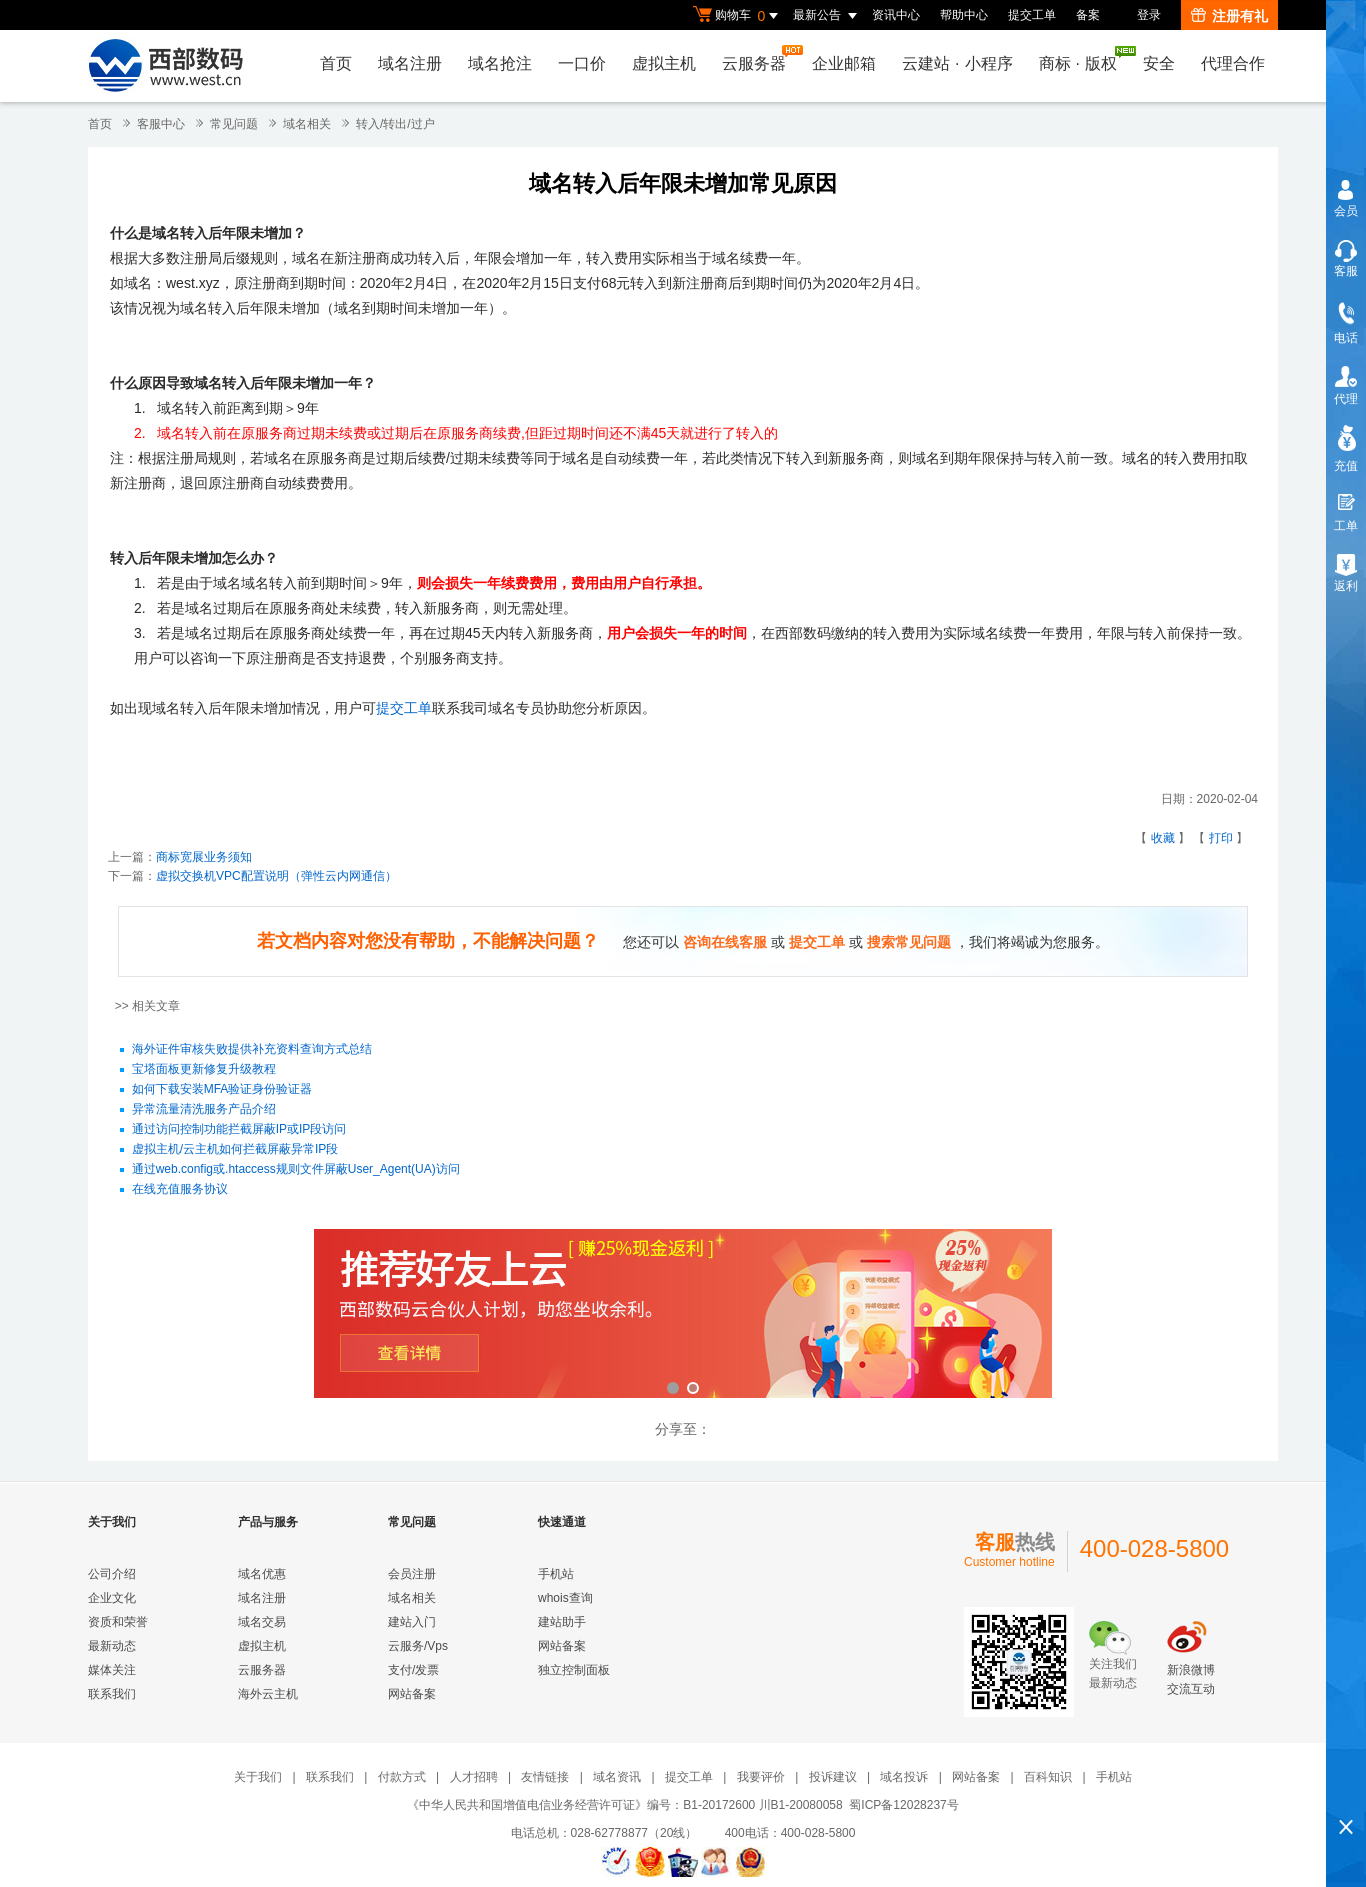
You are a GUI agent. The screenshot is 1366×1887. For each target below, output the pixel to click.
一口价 (582, 63)
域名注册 (410, 63)
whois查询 (565, 1598)
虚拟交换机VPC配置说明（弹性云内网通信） (276, 876)
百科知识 (1048, 1777)
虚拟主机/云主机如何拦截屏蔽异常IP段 (235, 1150)
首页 (336, 63)
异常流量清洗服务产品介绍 (204, 1110)
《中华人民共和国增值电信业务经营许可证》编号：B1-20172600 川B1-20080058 (624, 1805)
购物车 (738, 16)
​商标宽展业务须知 (204, 857)
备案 (1088, 15)
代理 (1346, 399)
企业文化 (112, 1598)
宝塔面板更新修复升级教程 (204, 1070)
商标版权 (1083, 59)
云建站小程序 (957, 63)
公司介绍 (112, 1574)
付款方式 (402, 1777)
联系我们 (112, 1694)
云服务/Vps (418, 1646)
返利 (1346, 586)
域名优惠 (262, 1574)
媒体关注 (112, 1670)
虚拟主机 (664, 63)
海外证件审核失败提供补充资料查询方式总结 (252, 1050)
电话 (1346, 338)
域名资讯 (617, 1777)
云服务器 (759, 58)
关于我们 (258, 1777)
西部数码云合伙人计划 (683, 1315)
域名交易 (262, 1622)
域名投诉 (904, 1777)
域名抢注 (500, 63)
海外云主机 (268, 1694)
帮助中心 (964, 15)
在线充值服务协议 (180, 1190)
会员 (1346, 211)
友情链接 (545, 1777)
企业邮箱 (844, 63)
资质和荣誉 (118, 1622)
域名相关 (307, 124)
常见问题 (234, 124)
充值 (1346, 466)
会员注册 (412, 1574)
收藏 (1163, 838)
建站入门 (412, 1622)
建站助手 (562, 1622)
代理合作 (1233, 63)
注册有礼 (1229, 16)
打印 (1221, 838)
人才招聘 (474, 1777)
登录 (1149, 15)
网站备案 (412, 1694)
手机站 (556, 1574)
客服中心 (161, 124)
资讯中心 (896, 15)
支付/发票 (413, 1670)
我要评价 (761, 1777)
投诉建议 (833, 1777)
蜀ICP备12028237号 (903, 1805)
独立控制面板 (574, 1670)
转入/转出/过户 (395, 124)
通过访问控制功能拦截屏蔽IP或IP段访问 (239, 1130)
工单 (1346, 526)
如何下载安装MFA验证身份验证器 (222, 1090)
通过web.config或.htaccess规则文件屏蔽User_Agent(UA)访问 (296, 1170)
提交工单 (1032, 15)
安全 (1159, 63)
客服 (1346, 271)
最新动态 (112, 1646)
